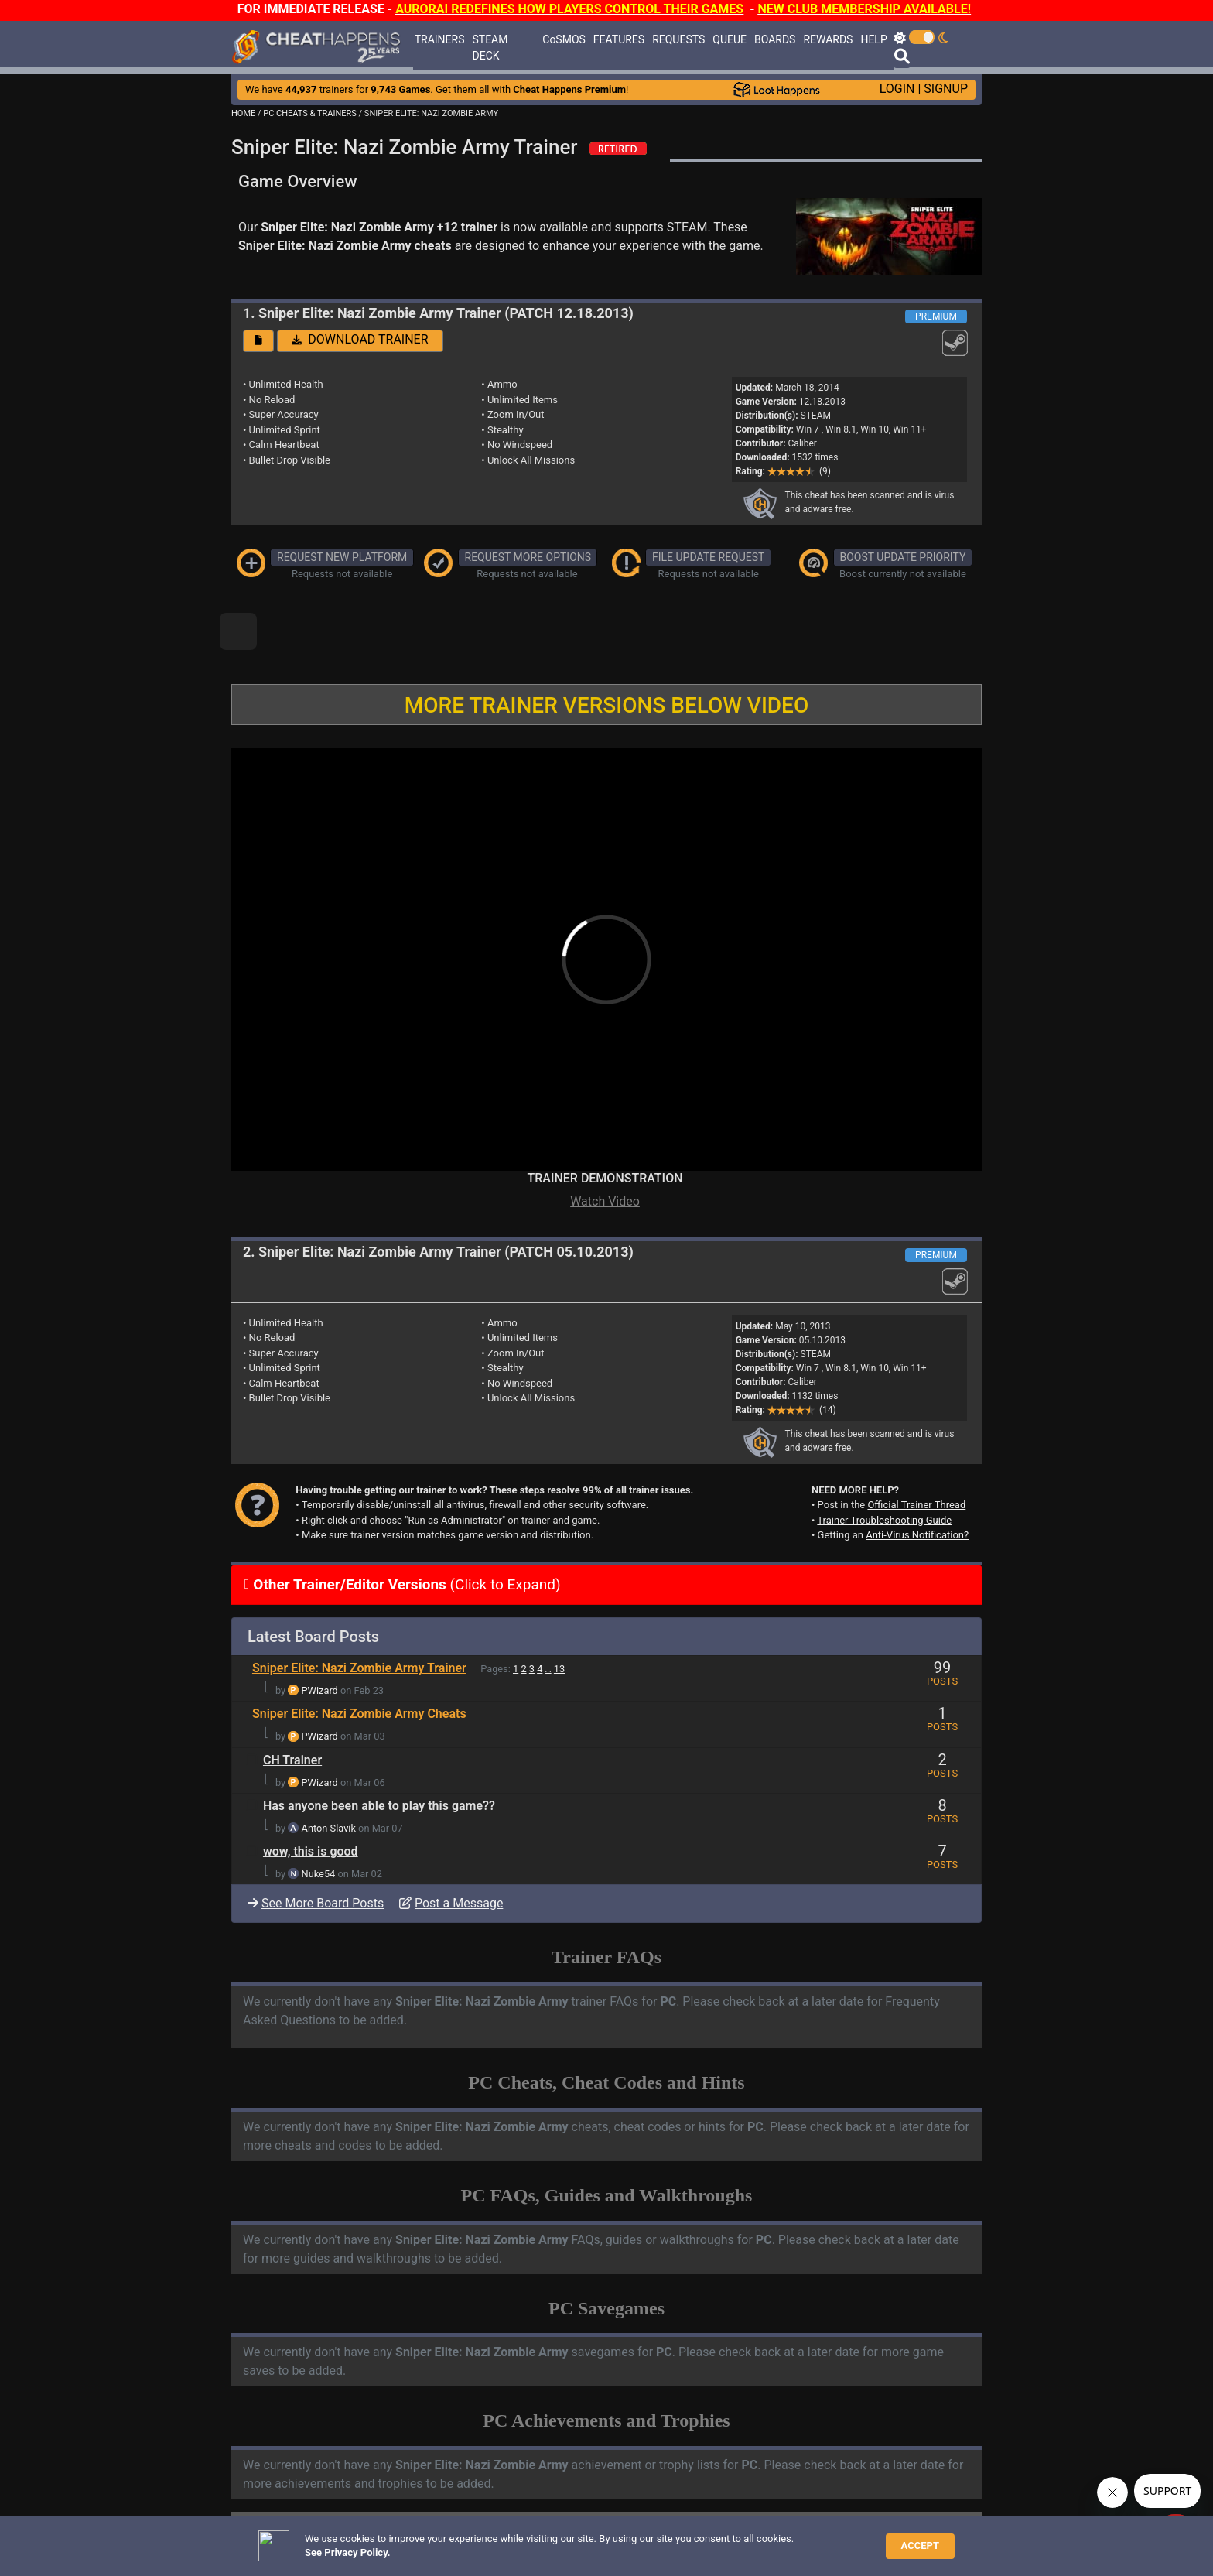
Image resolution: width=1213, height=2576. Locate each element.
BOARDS (774, 39)
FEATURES (618, 39)
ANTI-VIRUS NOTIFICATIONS (366, 2502)
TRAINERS (440, 39)
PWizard (320, 1638)
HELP (873, 39)
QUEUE (729, 39)
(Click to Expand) (405, 1532)
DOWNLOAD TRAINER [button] (360, 339)
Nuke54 (319, 1821)
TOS (630, 2541)
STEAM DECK (490, 47)
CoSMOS (564, 39)
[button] (258, 341)
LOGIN (897, 88)
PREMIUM (936, 316)
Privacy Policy (574, 2541)
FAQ (462, 2541)
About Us (676, 2541)
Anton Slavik (329, 1775)
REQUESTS (678, 39)
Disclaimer (507, 2541)
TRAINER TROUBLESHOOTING (370, 2488)
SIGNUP (946, 88)
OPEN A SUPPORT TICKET (360, 2515)
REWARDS (828, 39)
